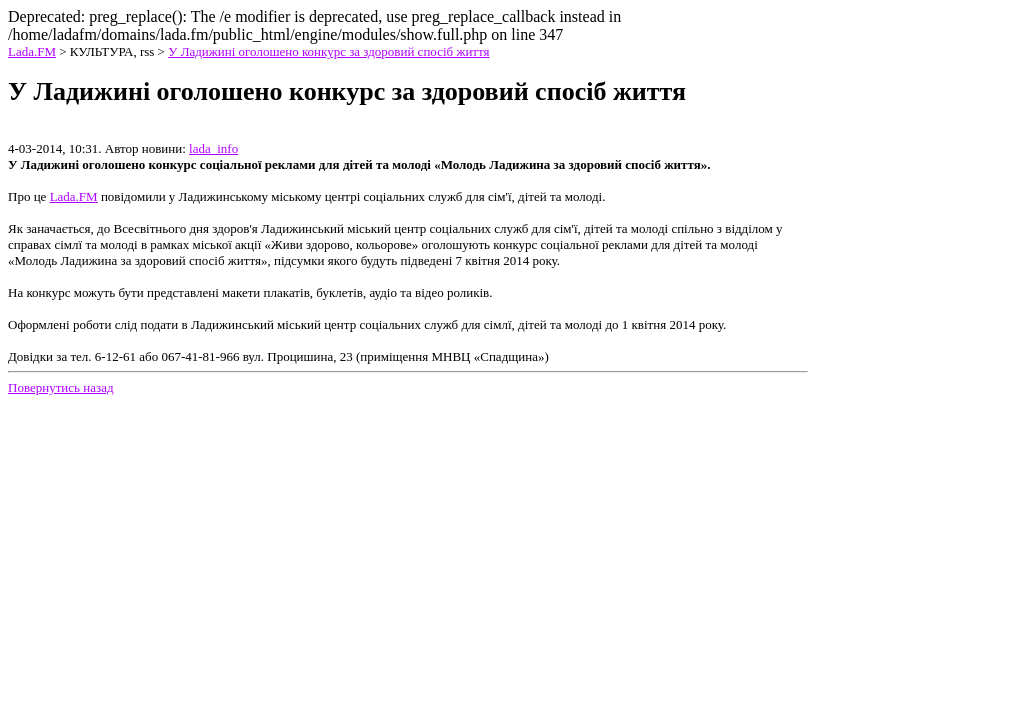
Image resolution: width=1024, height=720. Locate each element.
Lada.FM (32, 51)
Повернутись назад (61, 387)
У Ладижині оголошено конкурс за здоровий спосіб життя (328, 51)
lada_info (213, 148)
